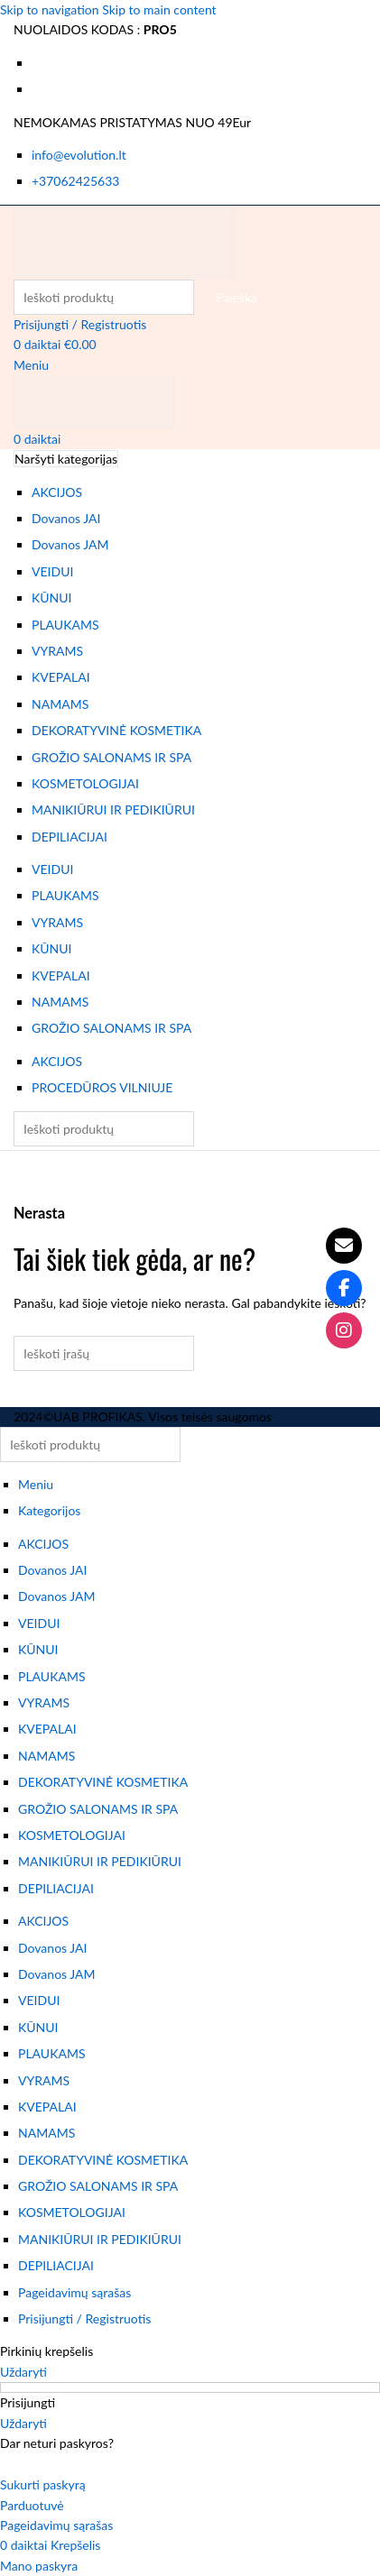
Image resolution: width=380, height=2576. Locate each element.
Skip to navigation (51, 9)
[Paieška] (104, 297)
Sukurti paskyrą (43, 2484)
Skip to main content (159, 9)
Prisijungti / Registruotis (84, 2318)
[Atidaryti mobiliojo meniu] (31, 365)
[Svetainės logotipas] (124, 240)
